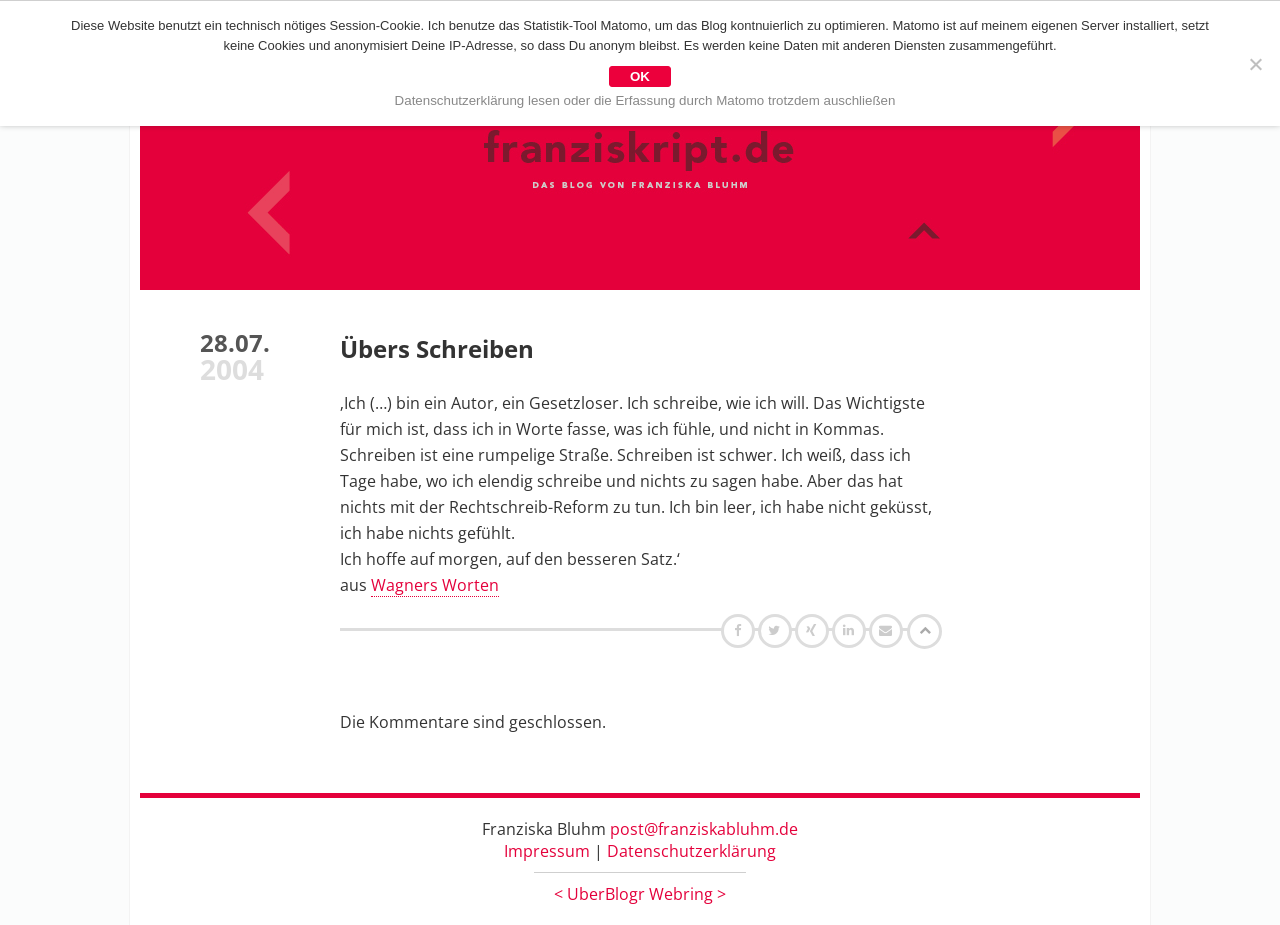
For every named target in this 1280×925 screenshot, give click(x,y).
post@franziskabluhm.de (704, 829)
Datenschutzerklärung (691, 851)
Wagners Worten (435, 585)
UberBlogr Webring (640, 894)
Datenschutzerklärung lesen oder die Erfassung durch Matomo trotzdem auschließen (645, 100)
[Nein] (1255, 64)
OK (640, 76)
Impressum (547, 851)
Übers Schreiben (437, 348)
